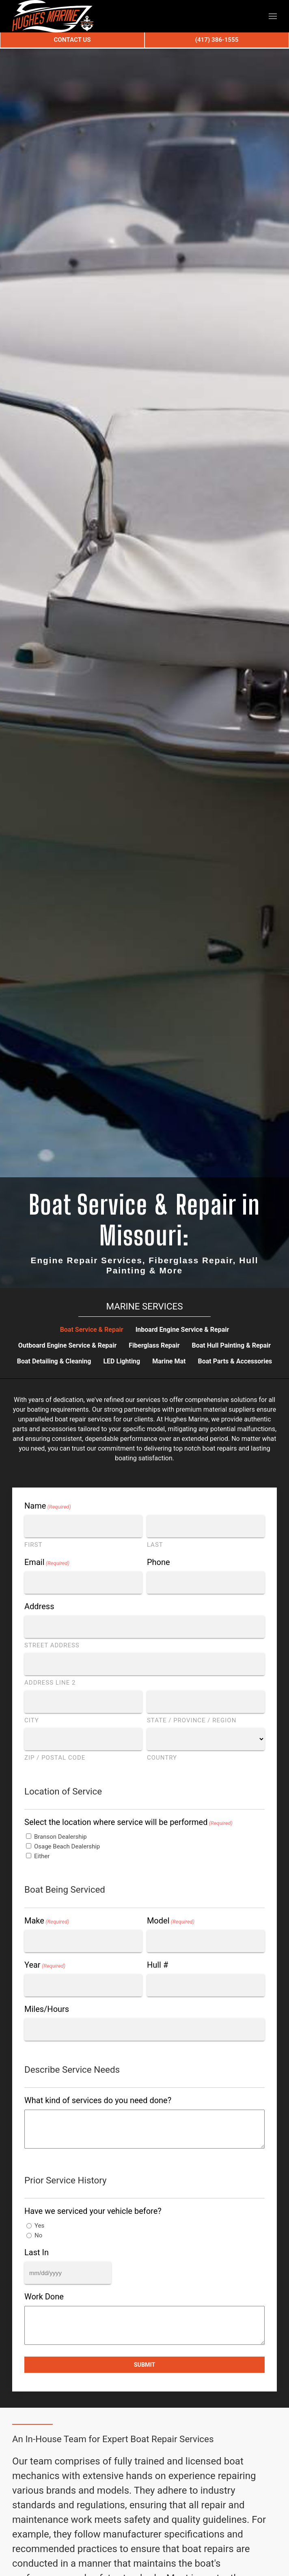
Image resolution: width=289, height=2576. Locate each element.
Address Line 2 (49, 1682)
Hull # (157, 1965)
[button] (273, 16)
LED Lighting (121, 1361)
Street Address (52, 1645)
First (33, 1544)
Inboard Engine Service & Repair (182, 1329)
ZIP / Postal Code (54, 1757)
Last (155, 1544)
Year (44, 1965)
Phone (158, 1562)
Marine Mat (168, 1361)
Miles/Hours (46, 2009)
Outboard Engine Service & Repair (67, 1345)
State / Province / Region (191, 1720)
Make (46, 1921)
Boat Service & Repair (91, 1329)
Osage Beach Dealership (67, 1846)
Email (46, 1562)
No (38, 2235)
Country (162, 1757)
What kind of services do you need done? (97, 2100)
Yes (39, 2225)
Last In (36, 2252)
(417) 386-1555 (217, 39)
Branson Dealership (60, 1836)
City (31, 1720)
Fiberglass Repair (154, 1345)
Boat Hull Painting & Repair (231, 1345)
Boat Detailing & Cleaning (54, 1361)
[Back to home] (52, 16)
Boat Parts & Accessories (235, 1361)
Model (170, 1921)
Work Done (44, 2296)
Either (42, 1856)
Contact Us (72, 39)
